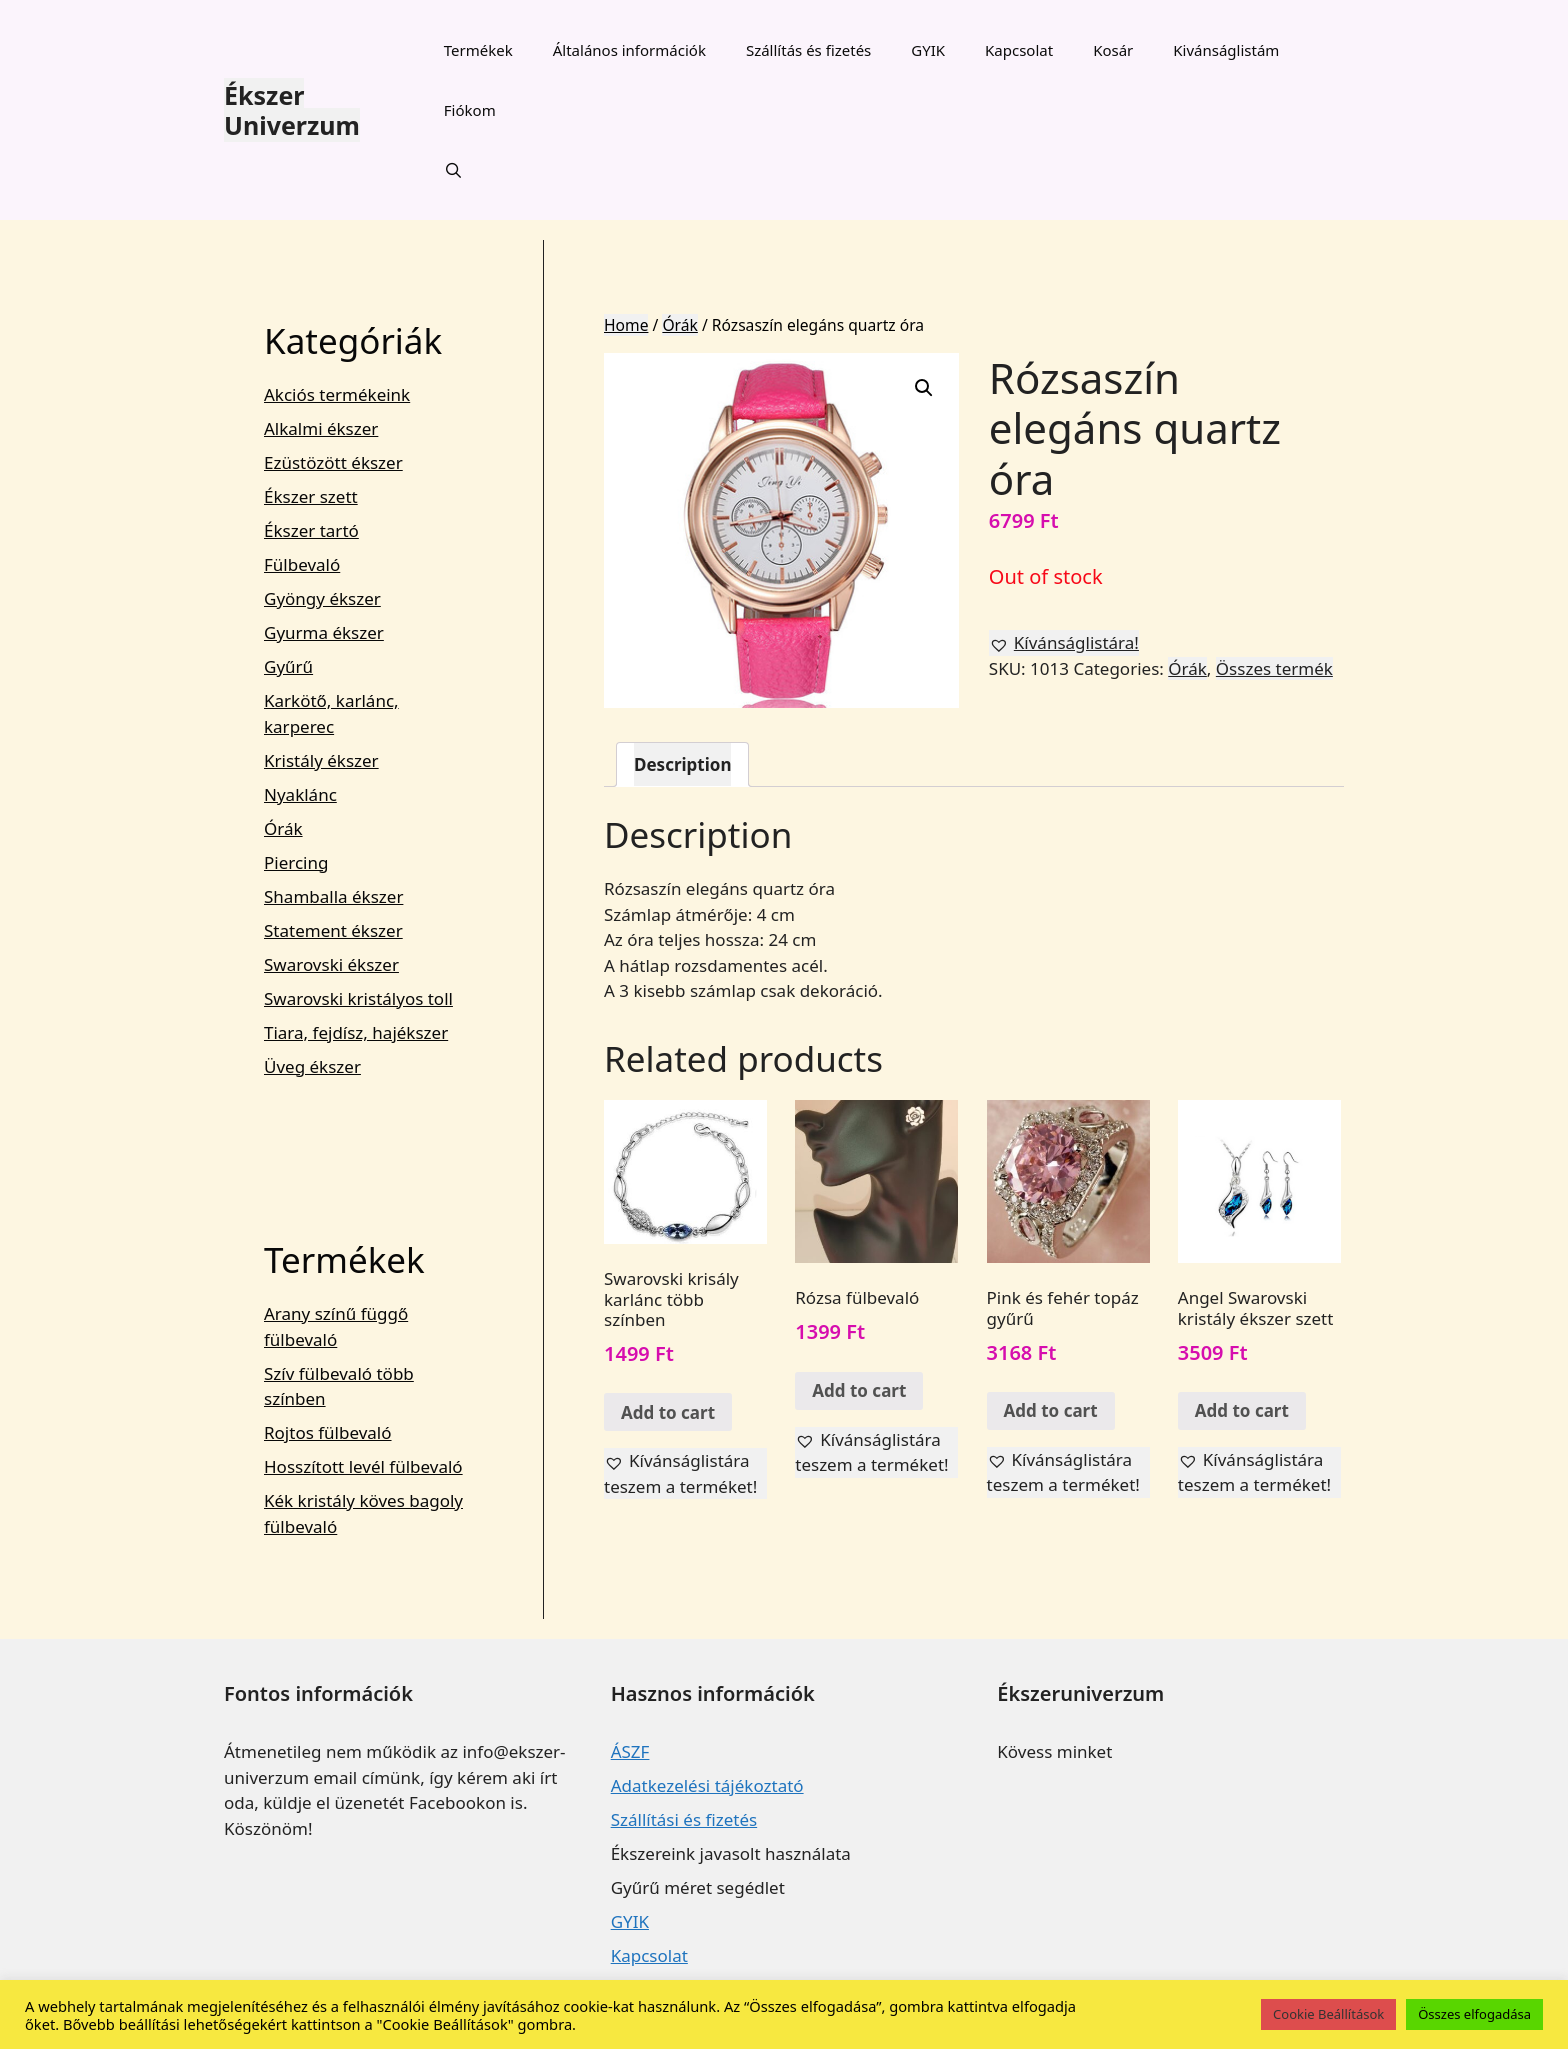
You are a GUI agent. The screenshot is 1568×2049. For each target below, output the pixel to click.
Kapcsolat (1019, 50)
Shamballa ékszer (333, 896)
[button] (1064, 643)
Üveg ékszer (312, 1066)
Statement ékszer (333, 930)
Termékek (478, 50)
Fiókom (470, 110)
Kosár (1113, 50)
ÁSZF (630, 1751)
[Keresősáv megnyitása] (453, 170)
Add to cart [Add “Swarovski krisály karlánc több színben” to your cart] (668, 1412)
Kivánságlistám (1226, 50)
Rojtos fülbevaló (328, 1432)
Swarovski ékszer (331, 964)
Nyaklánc (300, 794)
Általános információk (629, 50)
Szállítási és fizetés (684, 1819)
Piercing (296, 862)
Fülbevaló (302, 564)
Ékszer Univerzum (292, 110)
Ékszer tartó (311, 530)
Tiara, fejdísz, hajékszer (356, 1032)
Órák (679, 325)
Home (626, 325)
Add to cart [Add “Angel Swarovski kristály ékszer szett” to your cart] (1242, 1410)
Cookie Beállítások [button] (1328, 2014)
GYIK (928, 50)
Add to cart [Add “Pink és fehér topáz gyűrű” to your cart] (1051, 1410)
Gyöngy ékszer (322, 598)
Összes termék (1274, 668)
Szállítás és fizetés (808, 50)
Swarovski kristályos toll (358, 998)
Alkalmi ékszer (321, 428)
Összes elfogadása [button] (1474, 2014)
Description (682, 764)
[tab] (682, 764)
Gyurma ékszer (324, 632)
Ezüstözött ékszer (333, 462)
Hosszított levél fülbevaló (363, 1466)
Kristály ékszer (321, 760)
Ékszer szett (311, 496)
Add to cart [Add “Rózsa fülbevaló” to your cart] (859, 1390)
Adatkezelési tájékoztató (707, 1785)
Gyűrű (288, 666)
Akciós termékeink (337, 394)
